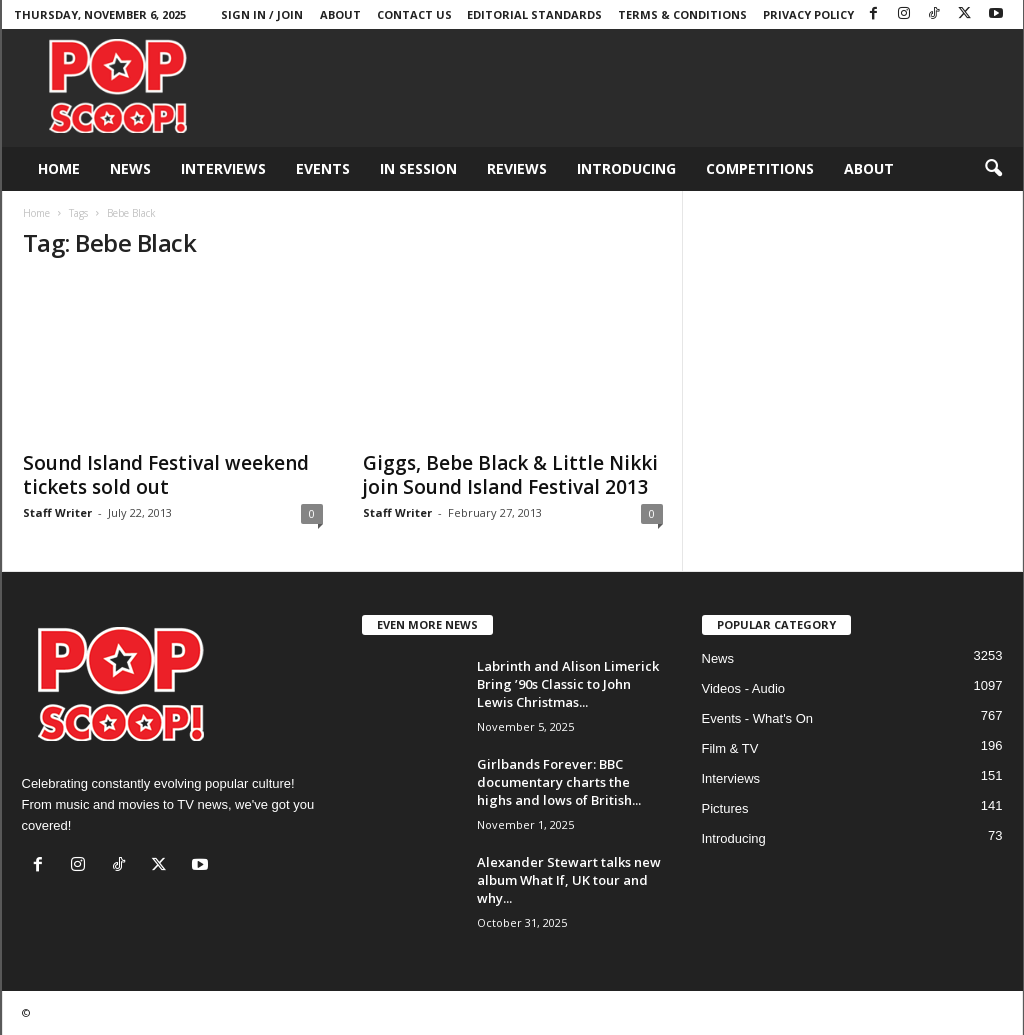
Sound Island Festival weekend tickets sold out (166, 475)
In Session (418, 168)
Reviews (517, 168)
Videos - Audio (744, 688)
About (340, 14)
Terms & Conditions (682, 14)
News (130, 168)
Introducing (626, 168)
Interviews (223, 168)
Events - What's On (758, 718)
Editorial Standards (534, 14)
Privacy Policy (808, 14)
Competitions (760, 168)
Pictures (725, 808)
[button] (993, 169)
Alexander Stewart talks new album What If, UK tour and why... (569, 880)
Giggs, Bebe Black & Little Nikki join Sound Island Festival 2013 (510, 475)
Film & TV (730, 748)
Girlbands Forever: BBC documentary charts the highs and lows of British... (559, 782)
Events (323, 168)
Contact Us (414, 14)
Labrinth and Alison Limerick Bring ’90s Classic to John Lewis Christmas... (568, 684)
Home (59, 168)
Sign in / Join (262, 14)
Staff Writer (57, 512)
